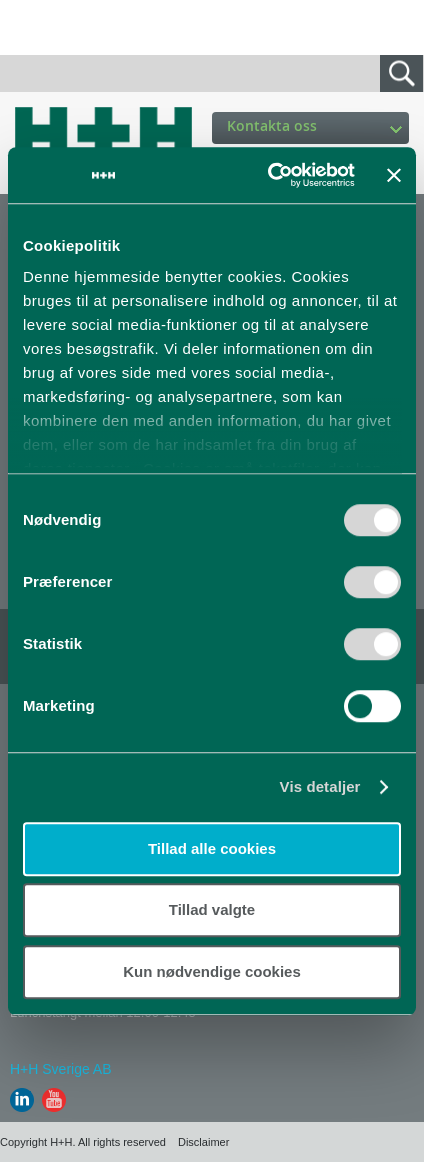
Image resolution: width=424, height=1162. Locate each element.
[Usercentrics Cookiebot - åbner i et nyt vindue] (269, 175)
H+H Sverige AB (61, 1069)
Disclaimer (203, 1142)
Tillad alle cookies (212, 848)
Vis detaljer (320, 786)
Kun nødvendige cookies (212, 971)
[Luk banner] (394, 175)
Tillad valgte (212, 909)
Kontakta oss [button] (314, 126)
